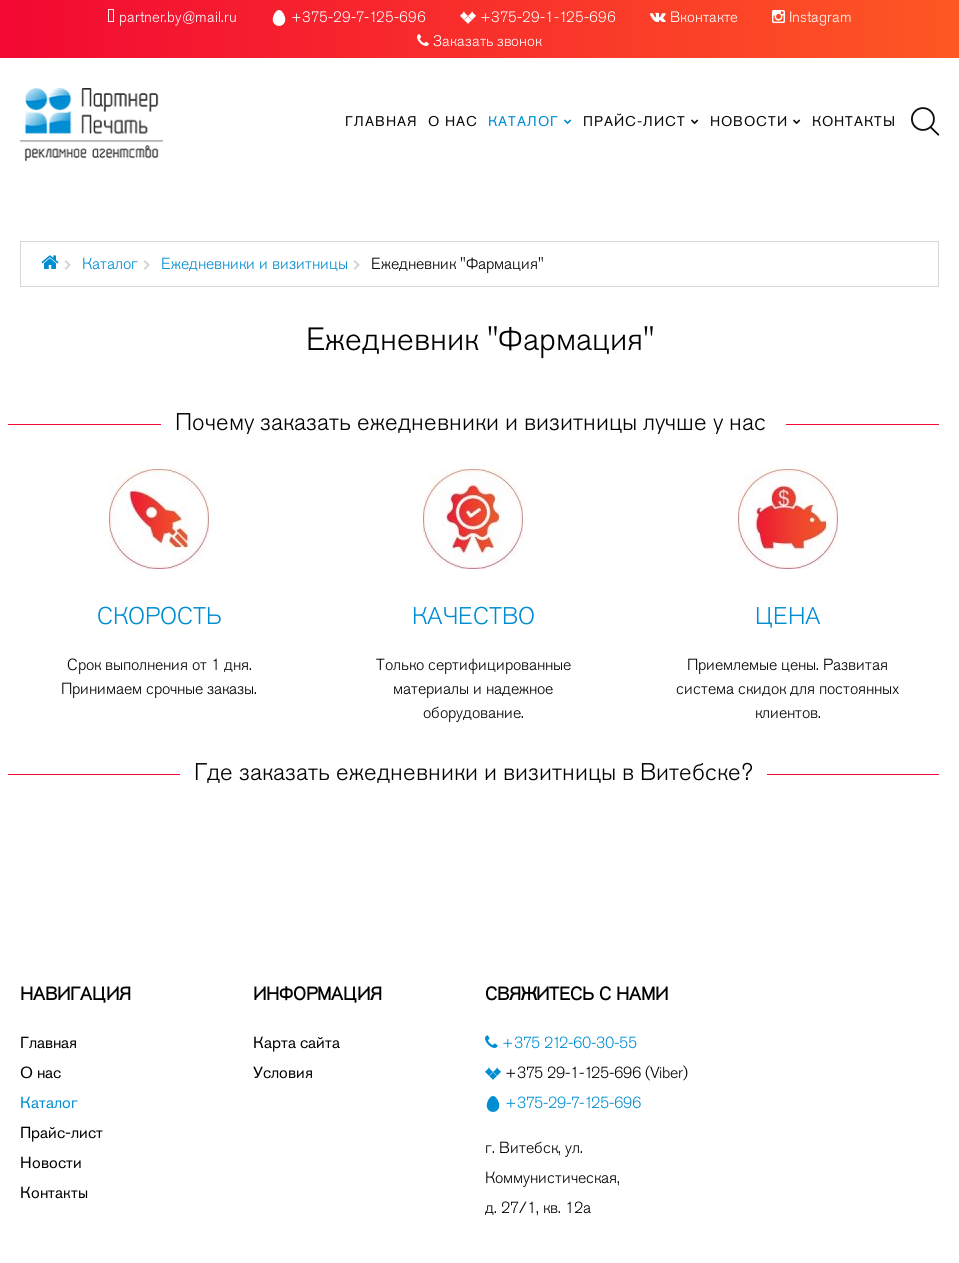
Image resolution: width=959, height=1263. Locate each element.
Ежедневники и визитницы (254, 263)
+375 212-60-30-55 (567, 1042)
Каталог (110, 263)
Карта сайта (296, 1042)
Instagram (820, 17)
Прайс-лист (61, 1132)
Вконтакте (704, 17)
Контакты (54, 1192)
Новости (51, 1162)
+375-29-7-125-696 (573, 1102)
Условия (283, 1072)
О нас (40, 1072)
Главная (48, 1042)
